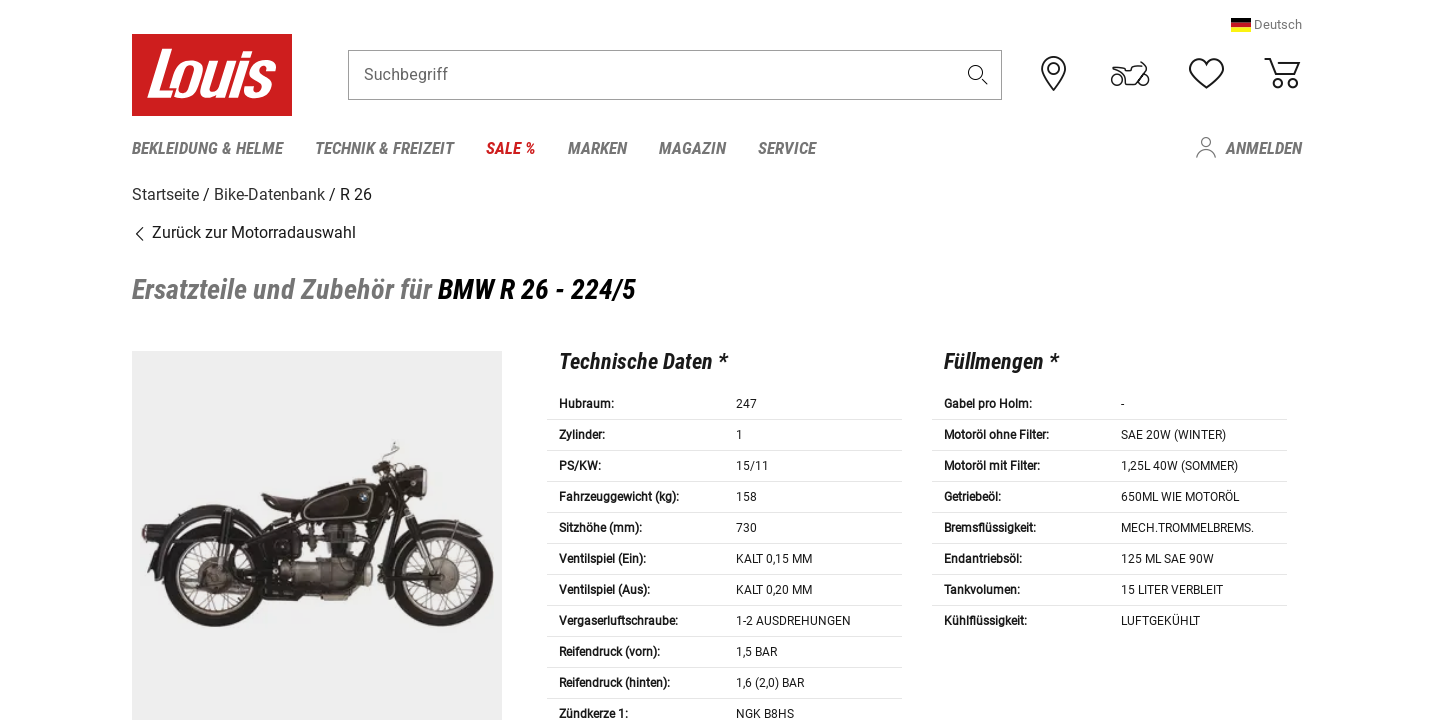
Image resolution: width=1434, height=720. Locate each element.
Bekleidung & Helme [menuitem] (207, 148)
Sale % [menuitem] (511, 148)
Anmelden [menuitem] (1264, 148)
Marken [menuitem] (597, 148)
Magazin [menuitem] (692, 148)
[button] (1266, 24)
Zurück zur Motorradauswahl (244, 232)
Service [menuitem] (787, 148)
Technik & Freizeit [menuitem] (384, 148)
